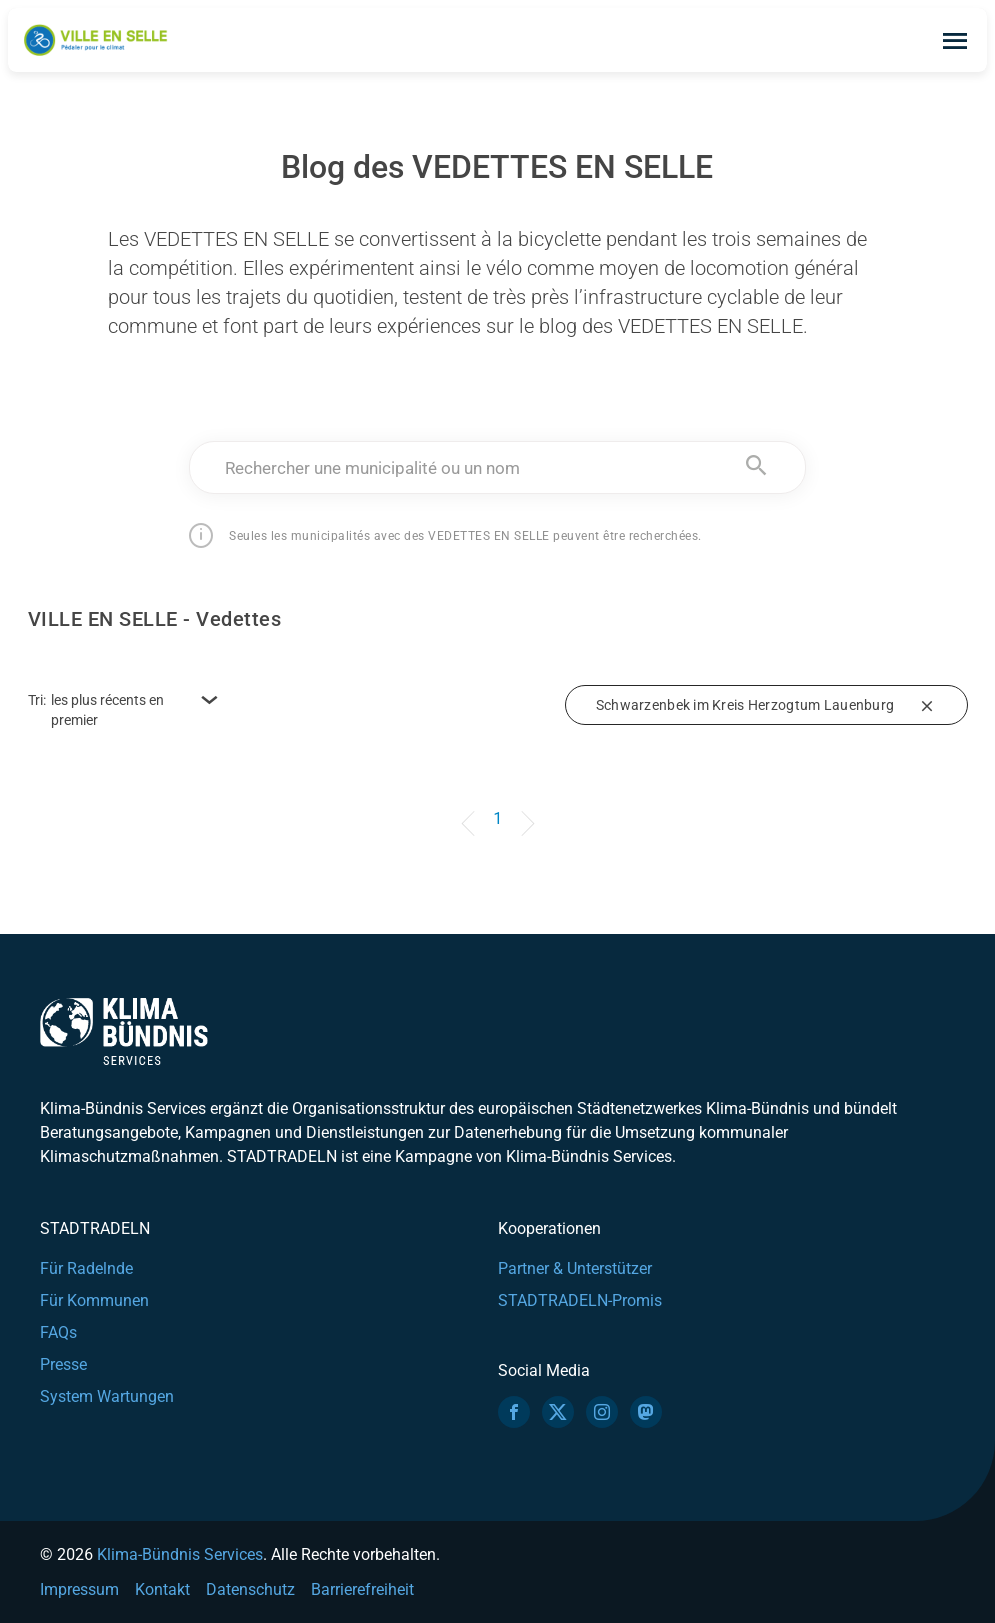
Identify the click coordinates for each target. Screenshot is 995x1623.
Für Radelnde (86, 1268)
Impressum (79, 1589)
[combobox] (497, 467)
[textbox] (497, 468)
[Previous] (471, 809)
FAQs (58, 1332)
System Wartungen (107, 1396)
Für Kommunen (94, 1300)
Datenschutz (250, 1589)
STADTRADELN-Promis (580, 1300)
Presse (63, 1364)
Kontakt (162, 1589)
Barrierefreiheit (362, 1589)
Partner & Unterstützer (575, 1268)
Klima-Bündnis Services (180, 1554)
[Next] (524, 809)
